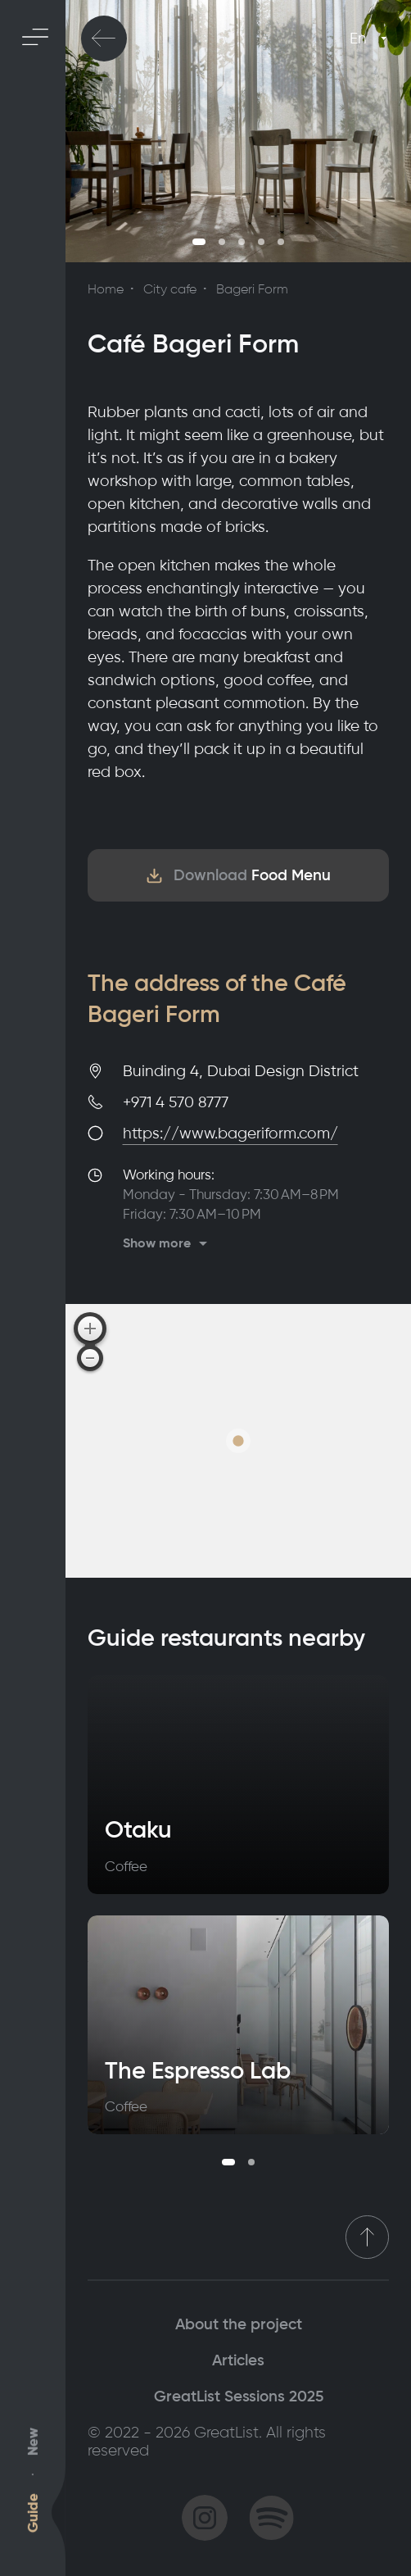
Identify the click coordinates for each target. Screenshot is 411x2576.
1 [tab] (199, 242)
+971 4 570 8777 (175, 1102)
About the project (238, 2324)
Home (106, 289)
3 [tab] (241, 242)
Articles (238, 2360)
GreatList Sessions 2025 (238, 2396)
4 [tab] (261, 242)
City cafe (169, 289)
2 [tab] (222, 242)
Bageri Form (252, 289)
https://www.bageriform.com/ (230, 1133)
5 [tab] (281, 242)
